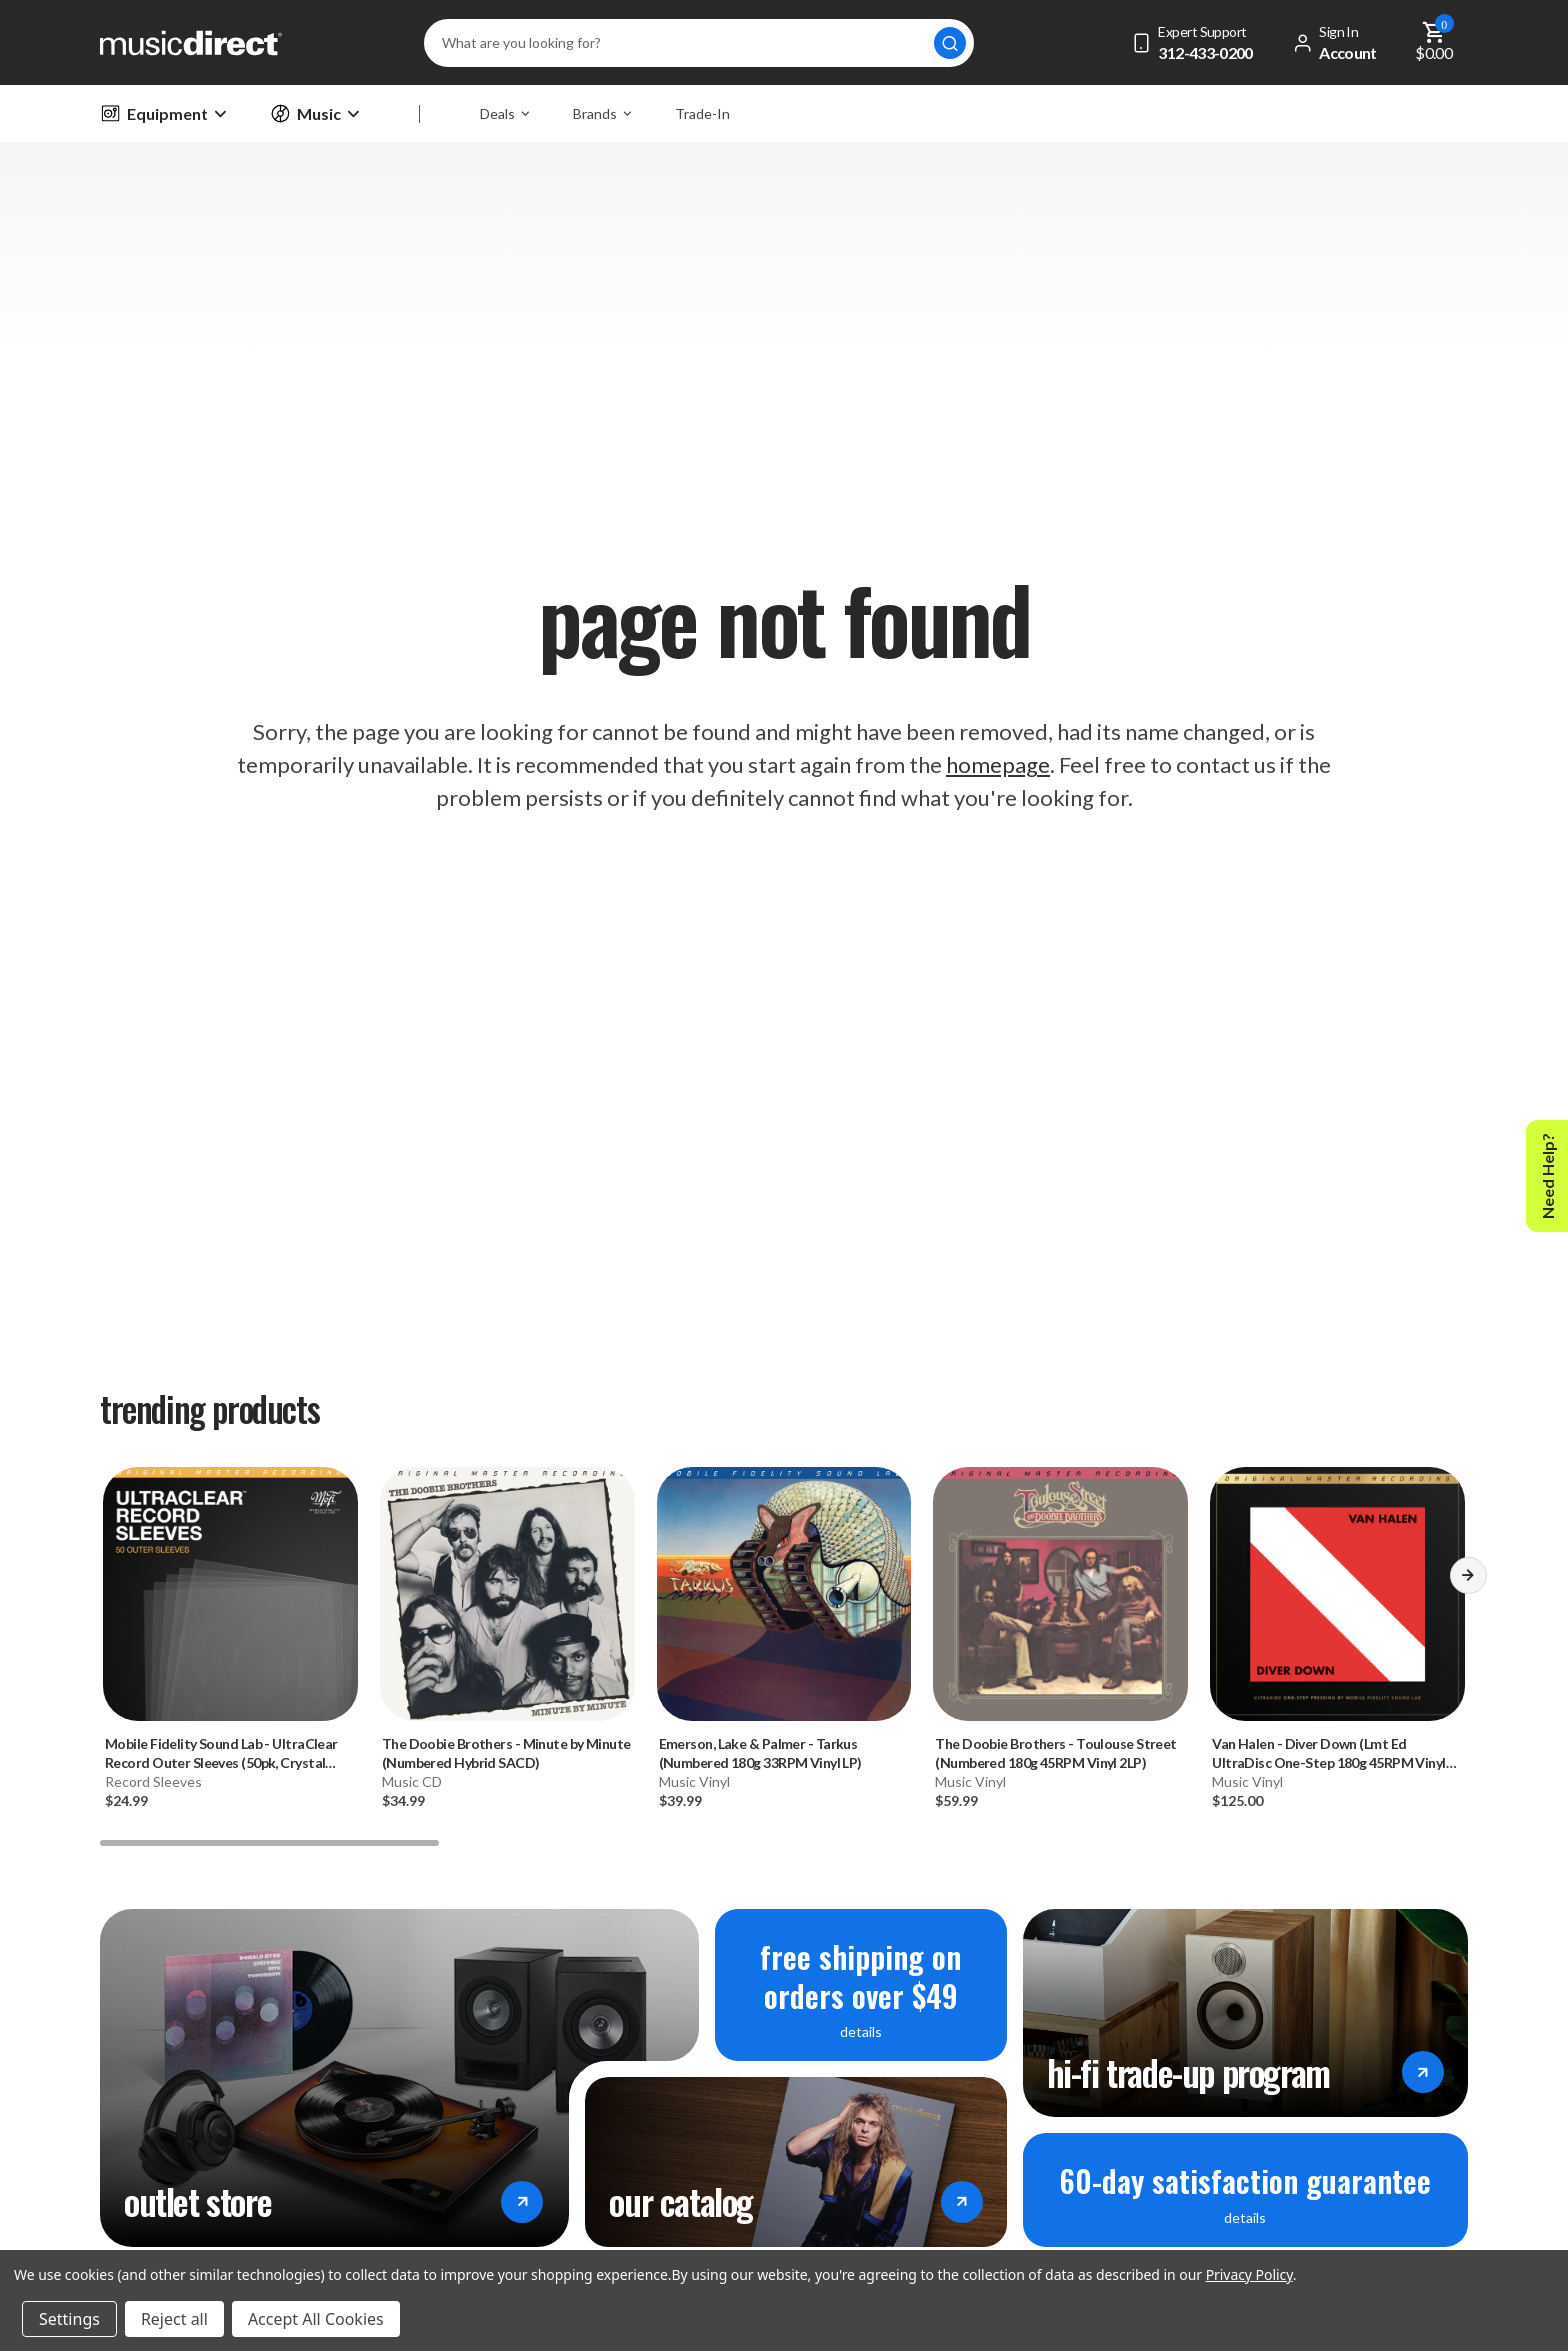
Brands (602, 113)
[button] (1468, 1582)
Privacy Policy (1249, 2274)
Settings (69, 2319)
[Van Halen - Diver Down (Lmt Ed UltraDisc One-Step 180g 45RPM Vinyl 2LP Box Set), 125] (1337, 1594)
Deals (504, 113)
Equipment (163, 113)
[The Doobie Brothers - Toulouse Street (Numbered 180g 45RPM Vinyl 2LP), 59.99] (1060, 1594)
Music (314, 113)
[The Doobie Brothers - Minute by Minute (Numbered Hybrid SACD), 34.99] (507, 1594)
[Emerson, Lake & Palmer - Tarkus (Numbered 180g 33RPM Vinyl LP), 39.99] (784, 1594)
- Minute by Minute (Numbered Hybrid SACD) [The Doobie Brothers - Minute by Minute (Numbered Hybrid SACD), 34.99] (506, 1753)
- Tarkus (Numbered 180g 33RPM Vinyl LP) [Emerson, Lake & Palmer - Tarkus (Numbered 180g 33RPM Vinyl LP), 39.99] (760, 1753)
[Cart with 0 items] (1434, 42)
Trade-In (702, 113)
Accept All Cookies (316, 2319)
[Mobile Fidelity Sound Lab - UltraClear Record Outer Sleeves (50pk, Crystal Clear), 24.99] (230, 1594)
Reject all (174, 2319)
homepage (998, 764)
